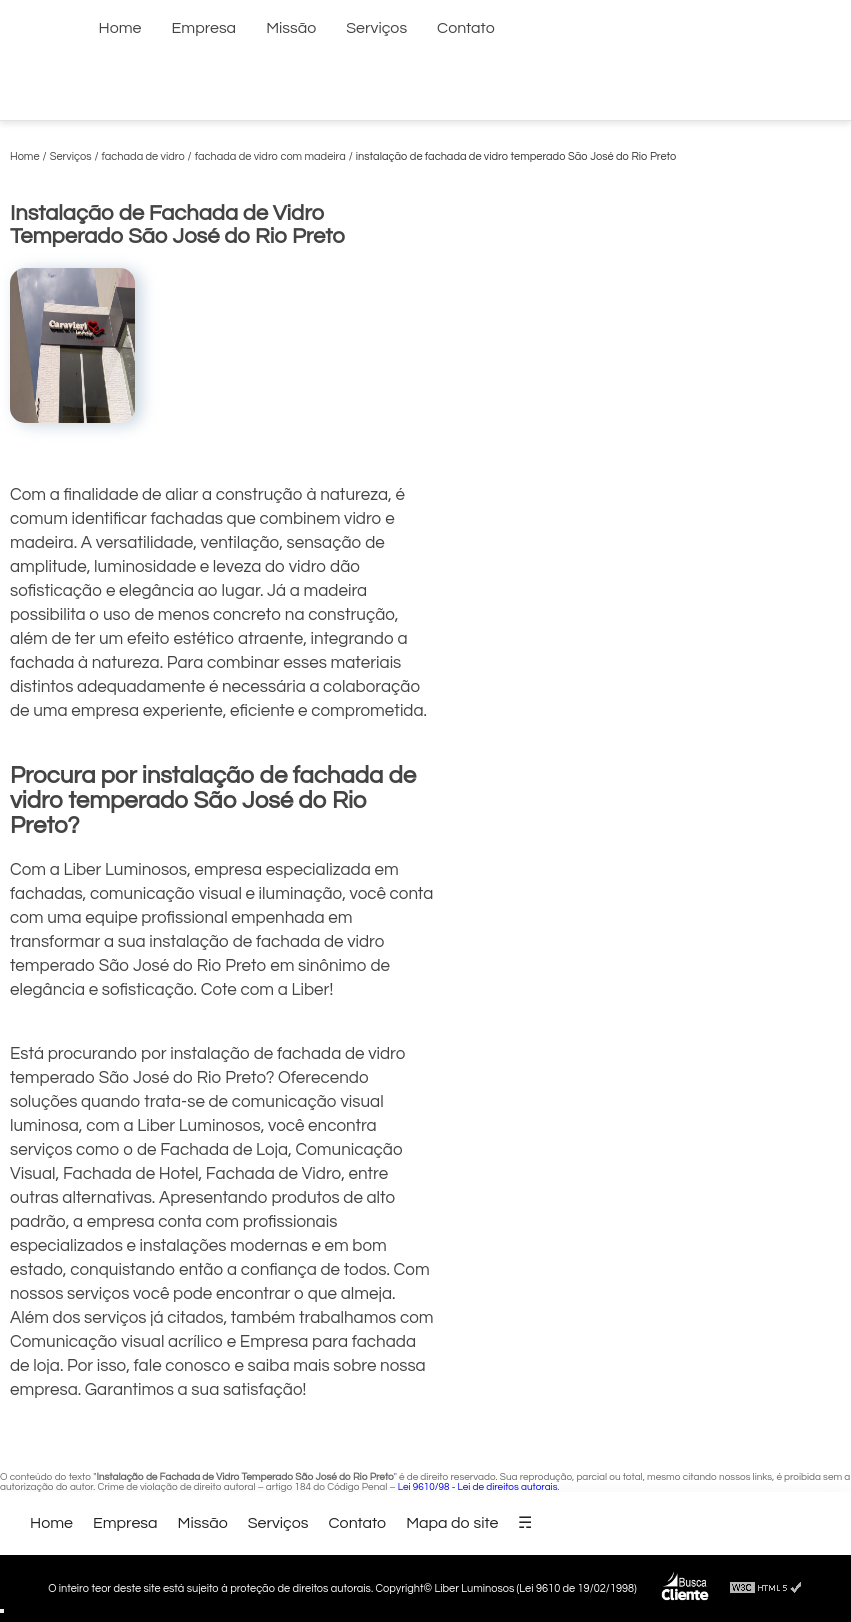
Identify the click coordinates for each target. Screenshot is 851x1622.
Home (120, 28)
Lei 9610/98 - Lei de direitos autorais (478, 1487)
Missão (291, 28)
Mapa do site (452, 1523)
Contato (466, 28)
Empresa (204, 28)
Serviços (376, 28)
